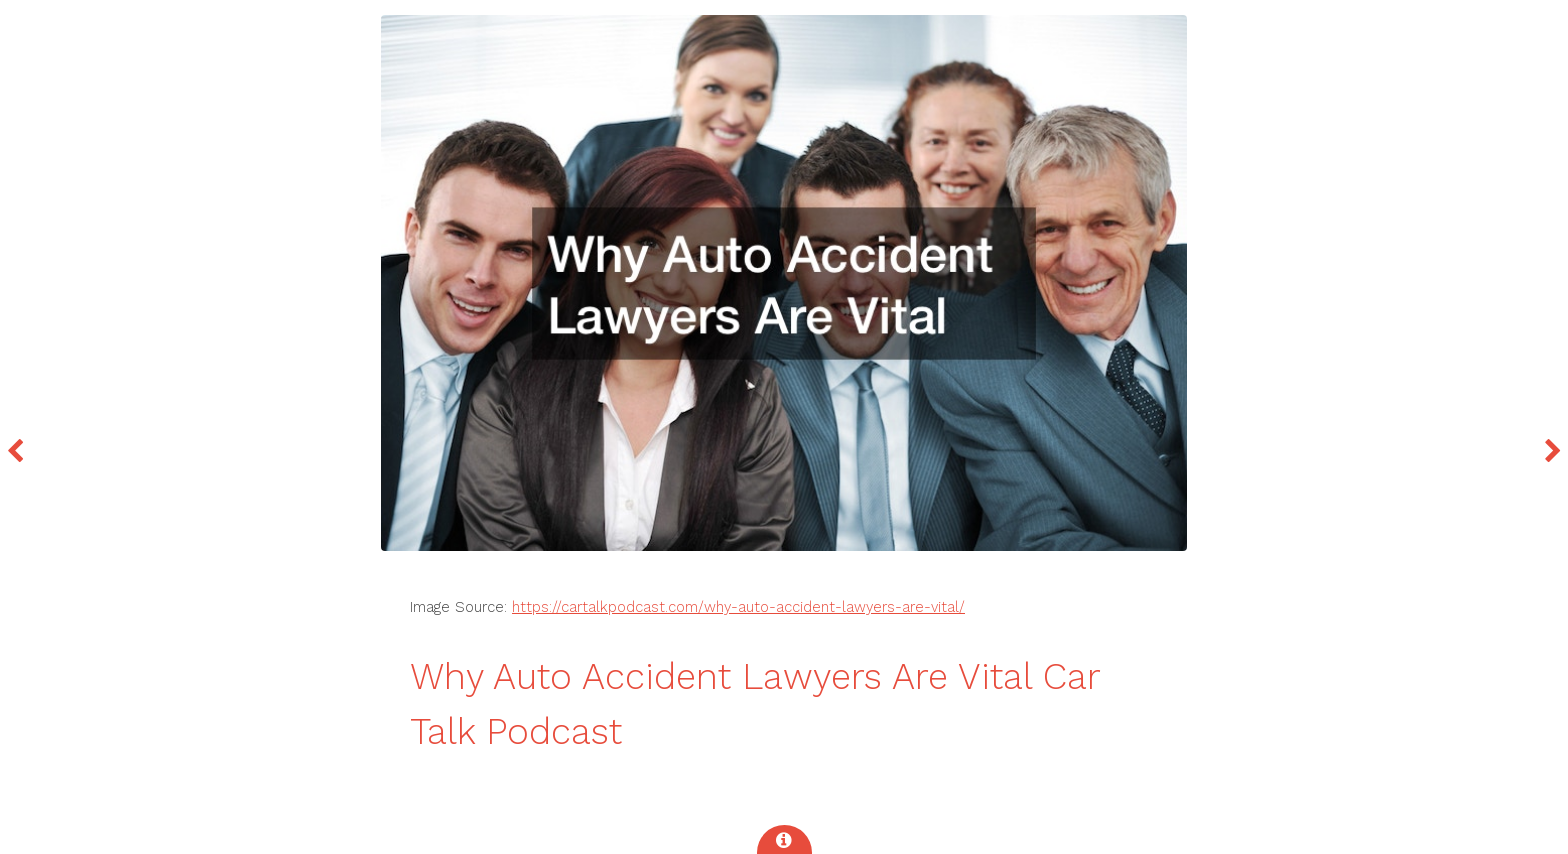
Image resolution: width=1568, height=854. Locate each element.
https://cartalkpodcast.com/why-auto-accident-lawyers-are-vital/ (738, 607)
